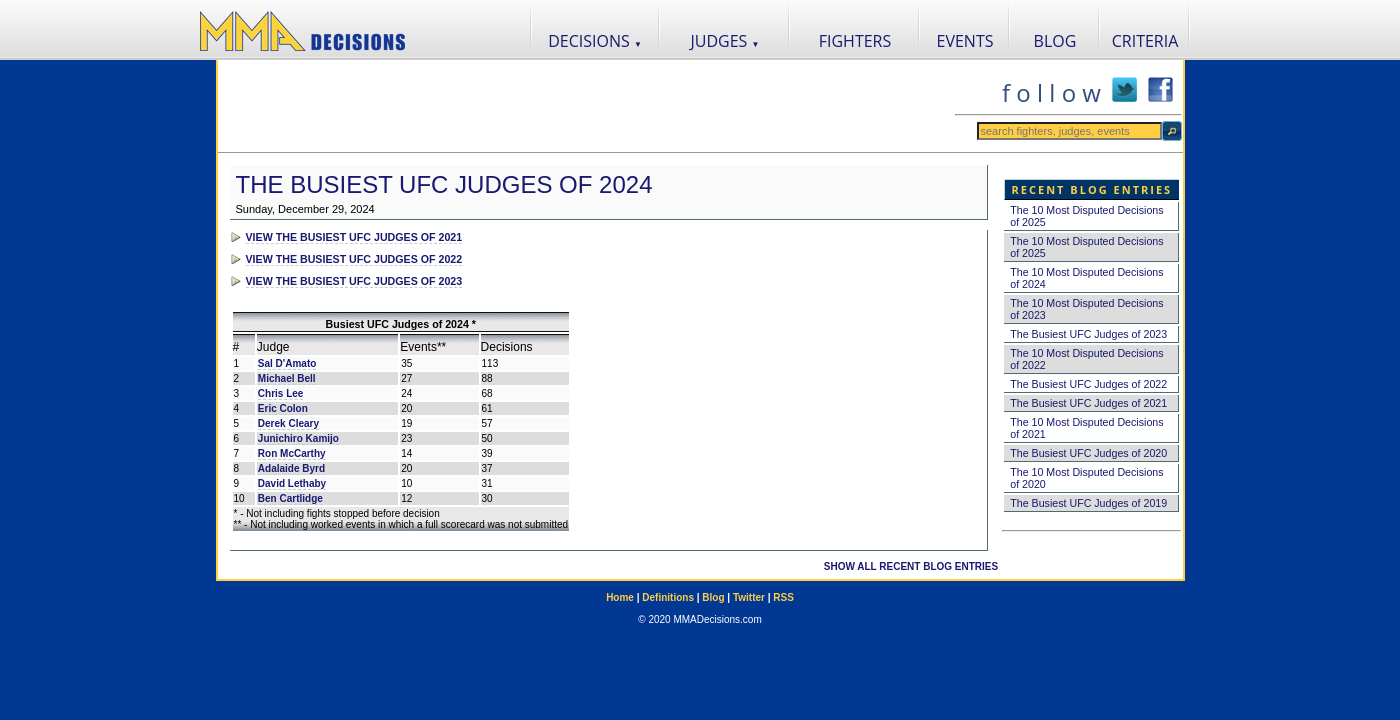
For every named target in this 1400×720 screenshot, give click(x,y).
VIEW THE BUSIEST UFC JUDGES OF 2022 (354, 259)
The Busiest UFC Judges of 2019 (1088, 503)
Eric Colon (283, 408)
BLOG (1055, 41)
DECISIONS (595, 41)
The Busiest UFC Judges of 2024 (444, 184)
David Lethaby (292, 483)
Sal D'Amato (287, 363)
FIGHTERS (855, 41)
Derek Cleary (288, 423)
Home (620, 597)
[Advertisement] (586, 106)
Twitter (749, 597)
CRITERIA (1145, 41)
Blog (713, 597)
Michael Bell (287, 378)
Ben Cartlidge (290, 498)
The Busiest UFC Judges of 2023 (1088, 334)
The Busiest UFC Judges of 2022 (1088, 384)
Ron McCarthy (292, 453)
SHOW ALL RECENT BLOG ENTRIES (911, 566)
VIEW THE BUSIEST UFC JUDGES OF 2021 (354, 237)
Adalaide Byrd (291, 468)
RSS (783, 597)
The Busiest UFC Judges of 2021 (1088, 403)
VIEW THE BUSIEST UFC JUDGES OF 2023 (354, 281)
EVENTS (965, 41)
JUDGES (725, 41)
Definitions (668, 597)
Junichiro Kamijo (298, 438)
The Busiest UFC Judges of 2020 (1088, 453)
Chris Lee (281, 393)
